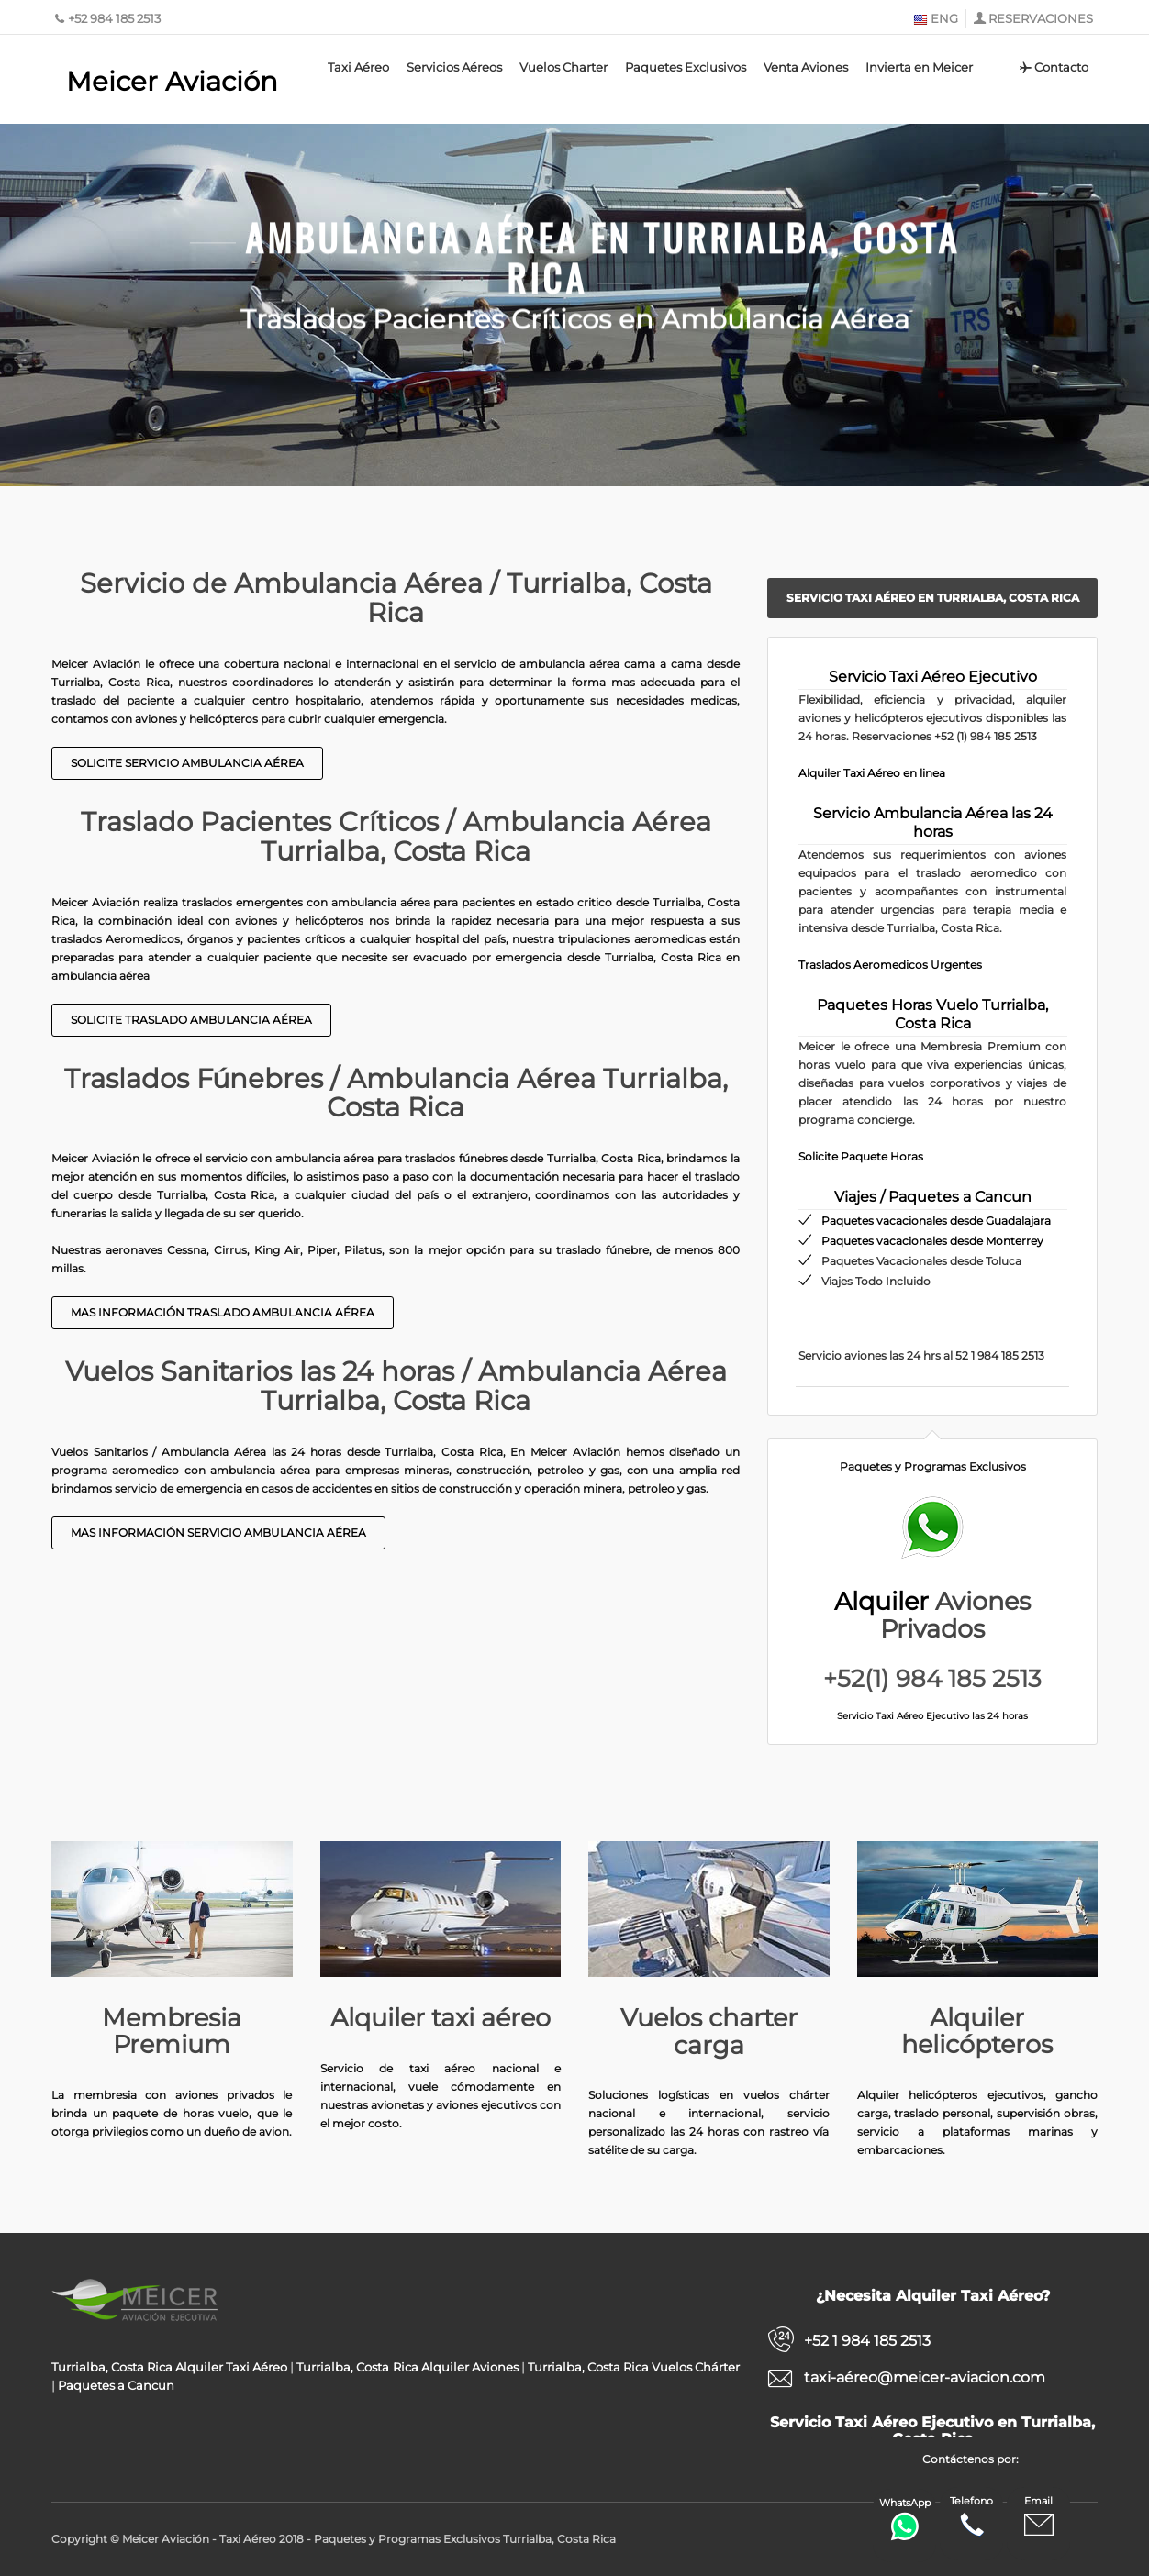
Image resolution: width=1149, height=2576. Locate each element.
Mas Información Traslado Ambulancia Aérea (222, 1312)
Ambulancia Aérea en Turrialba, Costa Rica (602, 250)
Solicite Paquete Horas (860, 1156)
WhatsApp (905, 2518)
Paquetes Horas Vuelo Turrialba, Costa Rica (932, 1014)
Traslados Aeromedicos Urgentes (890, 965)
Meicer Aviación (172, 81)
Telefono (971, 2516)
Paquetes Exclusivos (685, 67)
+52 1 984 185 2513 (867, 2340)
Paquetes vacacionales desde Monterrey (932, 1241)
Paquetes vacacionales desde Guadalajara (936, 1220)
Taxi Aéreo (358, 67)
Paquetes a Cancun (116, 2385)
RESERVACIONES (1040, 18)
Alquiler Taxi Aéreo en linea (871, 773)
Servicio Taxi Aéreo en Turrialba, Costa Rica (932, 598)
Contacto (1053, 67)
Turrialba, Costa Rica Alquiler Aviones (407, 2366)
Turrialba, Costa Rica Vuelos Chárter (634, 2366)
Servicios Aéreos (454, 67)
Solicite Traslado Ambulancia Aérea (191, 1020)
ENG (935, 18)
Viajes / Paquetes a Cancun (933, 1196)
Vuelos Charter (563, 67)
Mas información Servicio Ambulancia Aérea (218, 1532)
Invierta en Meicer (919, 67)
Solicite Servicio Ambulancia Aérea (187, 763)
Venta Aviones (806, 67)
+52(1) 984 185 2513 (932, 1679)
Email (1039, 2516)
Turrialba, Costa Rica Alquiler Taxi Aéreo (169, 2366)
